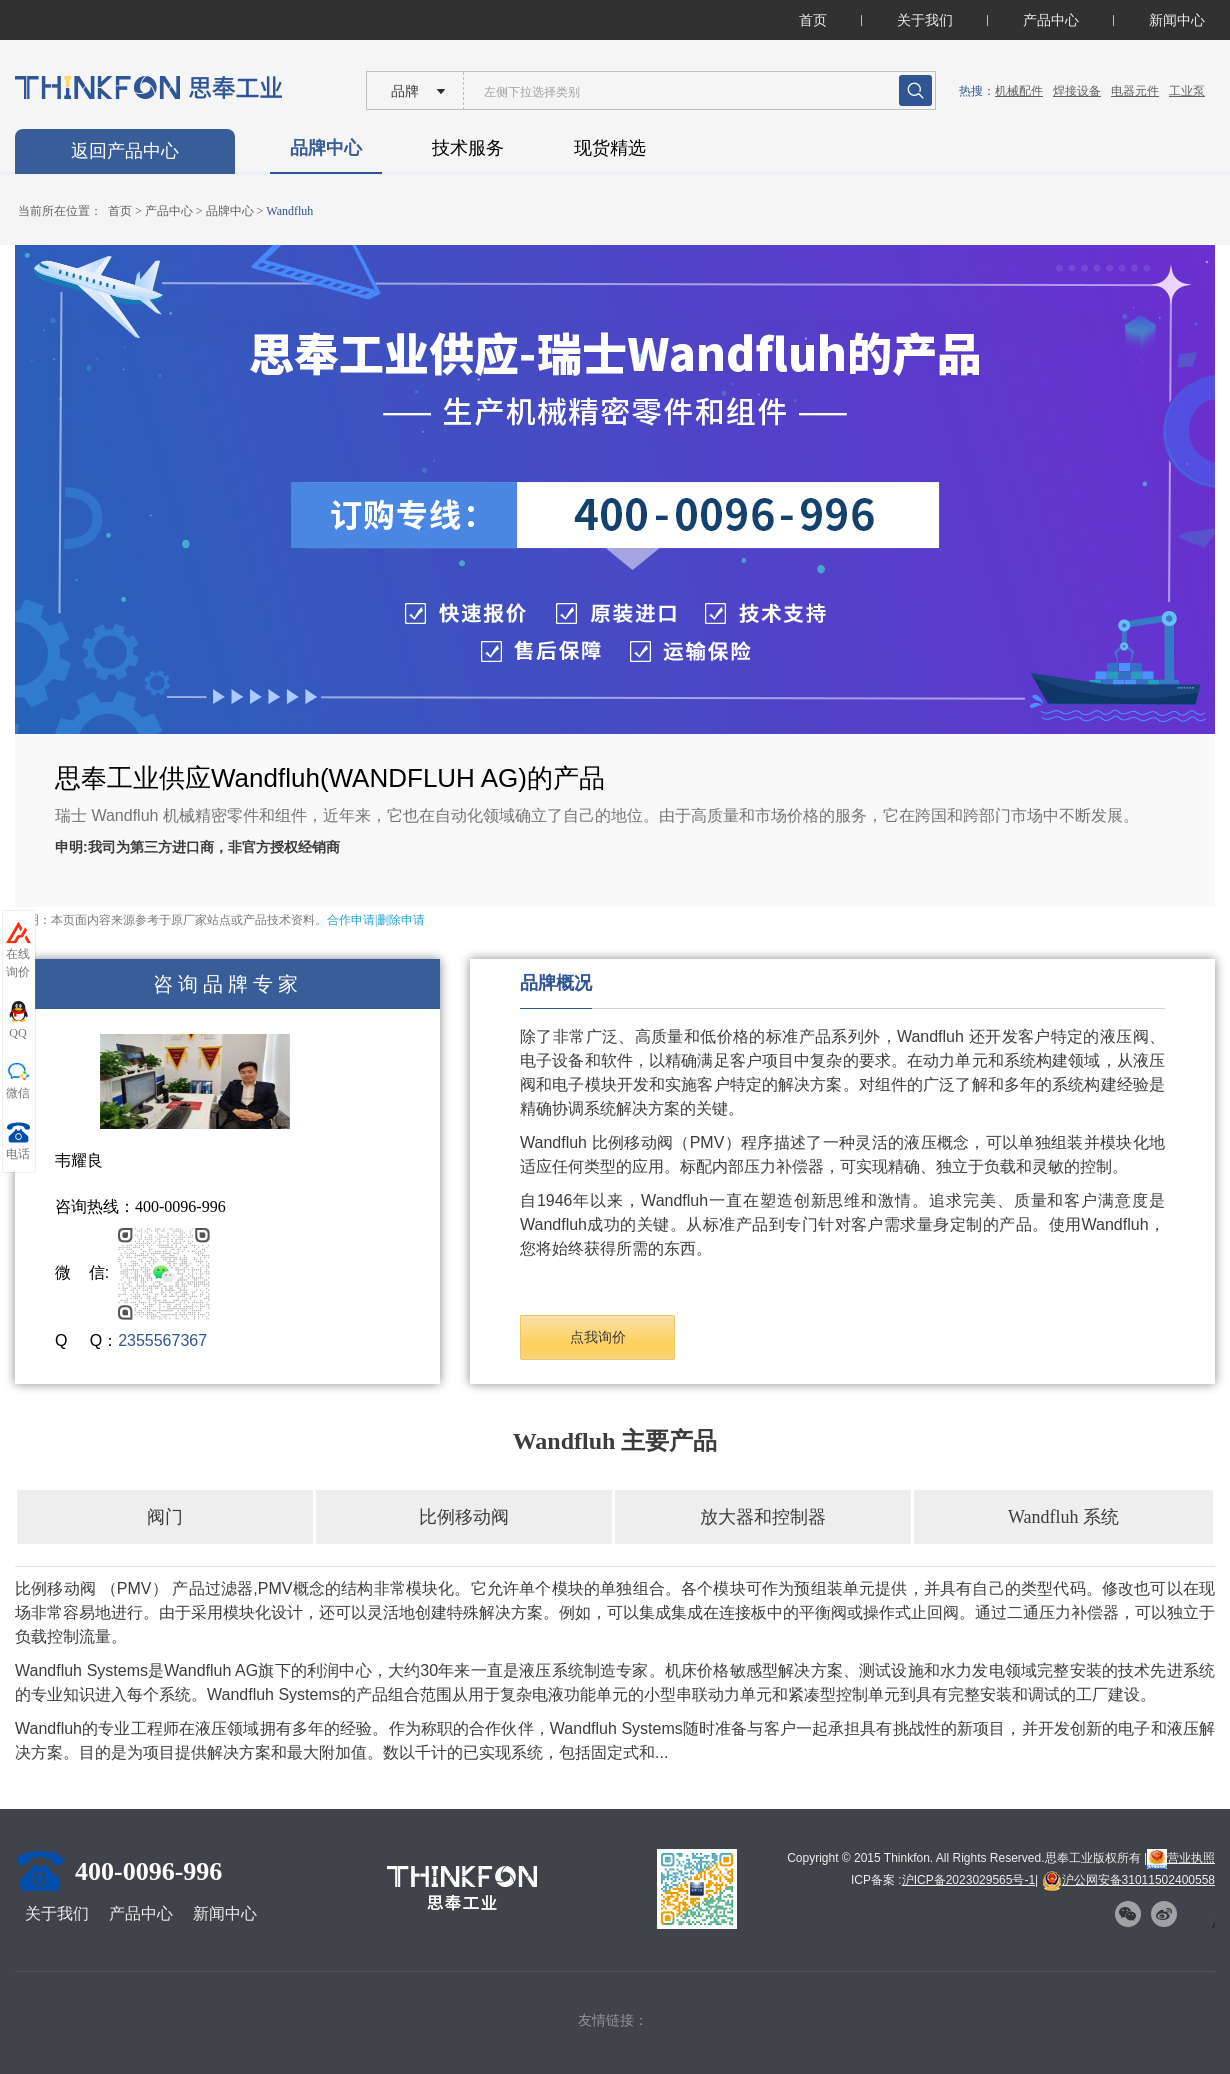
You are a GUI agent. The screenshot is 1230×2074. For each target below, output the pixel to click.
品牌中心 (326, 148)
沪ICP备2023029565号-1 (968, 1880)
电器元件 (1135, 91)
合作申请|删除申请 (376, 920)
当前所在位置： (60, 211)
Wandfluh (289, 211)
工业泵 (1187, 91)
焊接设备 (1077, 91)
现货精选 (610, 148)
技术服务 (468, 148)
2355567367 (162, 1340)
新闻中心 (1177, 20)
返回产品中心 (125, 151)
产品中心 (1051, 20)
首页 (813, 20)
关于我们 (925, 20)
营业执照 (1181, 1858)
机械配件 (1019, 91)
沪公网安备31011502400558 (1128, 1880)
